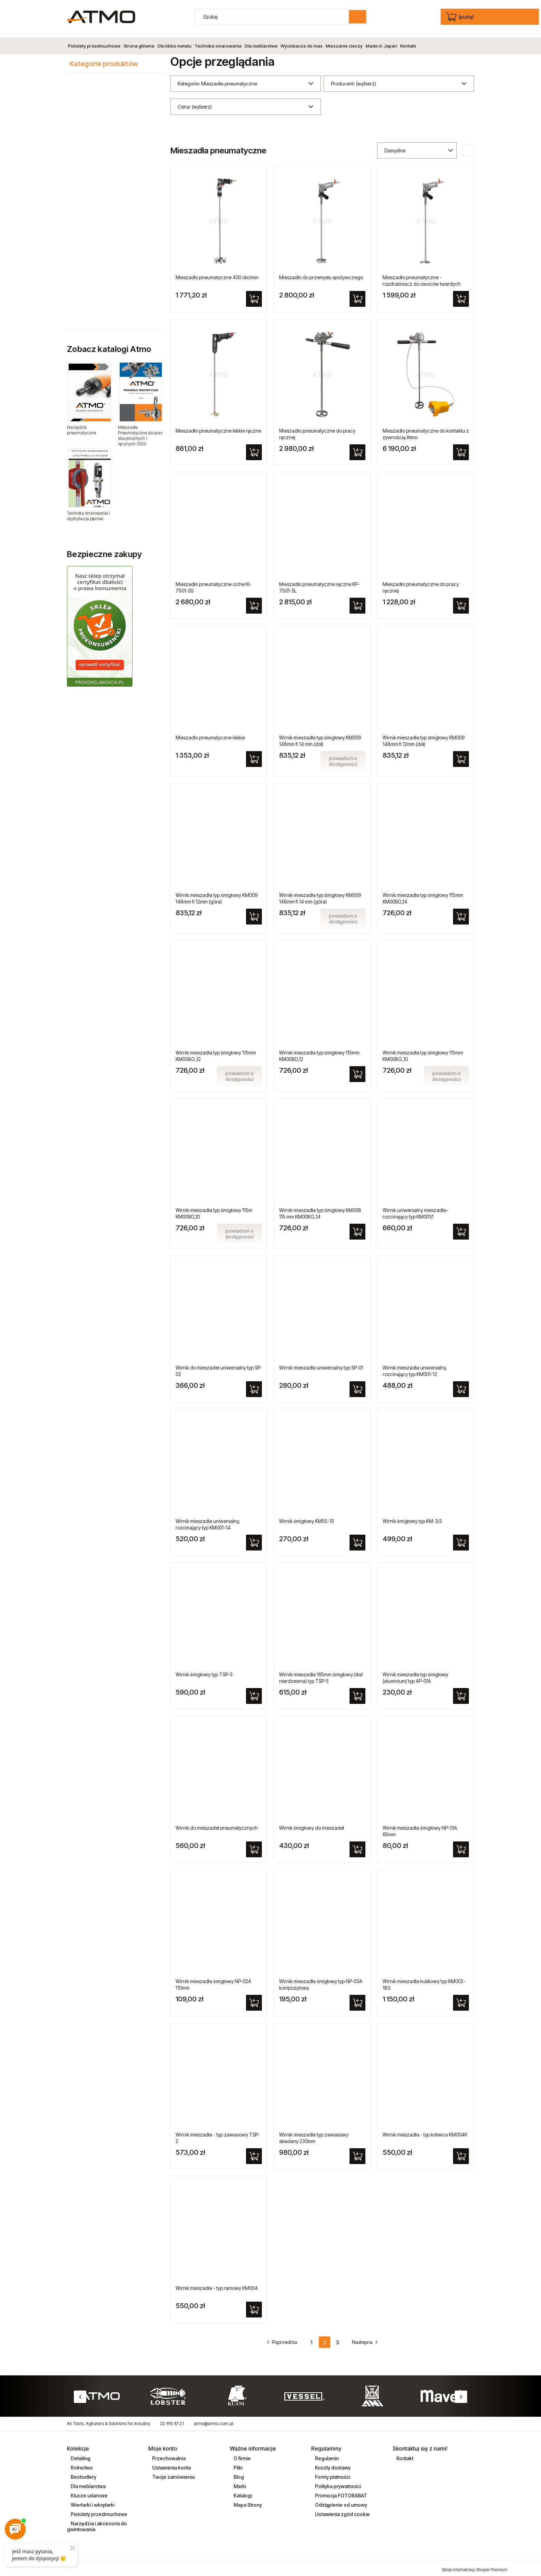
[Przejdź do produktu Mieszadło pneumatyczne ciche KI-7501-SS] (219, 524)
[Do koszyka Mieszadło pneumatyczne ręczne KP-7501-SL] (357, 602)
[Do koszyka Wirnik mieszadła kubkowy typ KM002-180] (461, 2000)
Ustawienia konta (171, 2464)
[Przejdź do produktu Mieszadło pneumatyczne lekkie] (219, 678)
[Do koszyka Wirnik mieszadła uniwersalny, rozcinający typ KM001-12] (461, 1386)
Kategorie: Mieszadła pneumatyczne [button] (217, 80)
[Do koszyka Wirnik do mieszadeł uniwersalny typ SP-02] (254, 1386)
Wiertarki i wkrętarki (92, 2502)
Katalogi (242, 2492)
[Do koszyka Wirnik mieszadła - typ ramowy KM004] (254, 2306)
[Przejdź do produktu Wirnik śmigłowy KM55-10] (322, 1461)
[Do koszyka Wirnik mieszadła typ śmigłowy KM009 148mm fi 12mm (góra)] (254, 913)
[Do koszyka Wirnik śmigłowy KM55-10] (357, 1539)
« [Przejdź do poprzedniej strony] (285, 2339)
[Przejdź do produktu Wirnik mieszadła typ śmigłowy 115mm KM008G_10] (426, 993)
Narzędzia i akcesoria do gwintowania (97, 2523)
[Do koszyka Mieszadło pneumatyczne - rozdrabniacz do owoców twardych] (461, 296)
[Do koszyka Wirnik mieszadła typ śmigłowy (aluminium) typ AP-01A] (461, 1693)
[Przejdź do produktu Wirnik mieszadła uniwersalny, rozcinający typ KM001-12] (426, 1308)
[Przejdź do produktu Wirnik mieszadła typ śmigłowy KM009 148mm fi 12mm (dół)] (426, 678)
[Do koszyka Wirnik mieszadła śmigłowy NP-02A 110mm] (254, 2000)
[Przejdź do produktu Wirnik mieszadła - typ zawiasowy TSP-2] (219, 2075)
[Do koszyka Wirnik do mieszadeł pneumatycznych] (254, 1846)
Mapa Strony (247, 2502)
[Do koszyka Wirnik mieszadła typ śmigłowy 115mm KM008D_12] (357, 1071)
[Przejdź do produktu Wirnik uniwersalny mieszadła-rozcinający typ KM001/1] (426, 1150)
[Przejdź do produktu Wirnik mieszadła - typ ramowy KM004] (219, 2228)
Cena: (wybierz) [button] (195, 104)
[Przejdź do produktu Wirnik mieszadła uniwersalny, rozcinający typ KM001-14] (219, 1461)
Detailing (80, 2455)
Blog (238, 2474)
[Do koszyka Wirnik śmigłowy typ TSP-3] (254, 1693)
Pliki (238, 2464)
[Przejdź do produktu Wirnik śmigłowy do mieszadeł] (322, 1768)
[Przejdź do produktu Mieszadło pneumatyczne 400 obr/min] (219, 217)
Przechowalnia (168, 2455)
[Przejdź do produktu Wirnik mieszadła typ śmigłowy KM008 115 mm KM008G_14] (322, 1150)
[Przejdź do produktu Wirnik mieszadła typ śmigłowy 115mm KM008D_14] (426, 835)
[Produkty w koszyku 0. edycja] (460, 17)
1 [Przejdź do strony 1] (311, 2339)
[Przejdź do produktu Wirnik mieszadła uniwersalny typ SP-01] (322, 1308)
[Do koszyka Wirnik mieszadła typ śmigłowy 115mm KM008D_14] (461, 913)
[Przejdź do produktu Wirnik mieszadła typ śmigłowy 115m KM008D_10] (219, 1150)
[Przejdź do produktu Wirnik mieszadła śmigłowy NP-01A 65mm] (426, 1768)
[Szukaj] (357, 16)
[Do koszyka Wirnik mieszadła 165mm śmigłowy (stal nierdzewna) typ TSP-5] (357, 1693)
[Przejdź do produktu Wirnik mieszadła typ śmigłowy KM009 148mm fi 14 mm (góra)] (322, 835)
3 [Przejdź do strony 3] (337, 2339)
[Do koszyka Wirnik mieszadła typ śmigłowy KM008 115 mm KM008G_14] (357, 1228)
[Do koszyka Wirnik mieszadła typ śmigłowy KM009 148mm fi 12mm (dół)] (461, 756)
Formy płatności (332, 2474)
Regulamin (326, 2455)
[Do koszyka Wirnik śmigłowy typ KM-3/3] (461, 1539)
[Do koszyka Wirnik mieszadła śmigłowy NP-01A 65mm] (461, 1846)
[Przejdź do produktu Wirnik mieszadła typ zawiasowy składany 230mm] (322, 2075)
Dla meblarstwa (88, 2483)
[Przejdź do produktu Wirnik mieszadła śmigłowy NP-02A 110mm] (219, 1921)
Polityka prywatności (337, 2483)
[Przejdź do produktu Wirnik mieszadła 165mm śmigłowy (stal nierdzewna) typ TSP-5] (322, 1615)
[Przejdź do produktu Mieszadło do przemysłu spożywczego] (322, 217)
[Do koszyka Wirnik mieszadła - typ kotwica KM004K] (461, 2153)
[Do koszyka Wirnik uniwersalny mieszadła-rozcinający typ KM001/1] (461, 1228)
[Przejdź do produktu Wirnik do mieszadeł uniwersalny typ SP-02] (219, 1308)
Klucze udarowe (89, 2492)
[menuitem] (94, 42)
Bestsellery (83, 2474)
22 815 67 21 (172, 2420)
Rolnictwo (81, 2464)
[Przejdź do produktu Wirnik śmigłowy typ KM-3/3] (426, 1461)
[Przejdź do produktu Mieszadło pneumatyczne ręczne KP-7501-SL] (322, 524)
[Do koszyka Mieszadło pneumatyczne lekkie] (254, 756)
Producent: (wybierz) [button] (353, 80)
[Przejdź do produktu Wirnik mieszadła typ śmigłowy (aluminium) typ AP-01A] (426, 1615)
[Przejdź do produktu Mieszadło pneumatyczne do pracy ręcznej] (322, 371)
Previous (80, 2393)
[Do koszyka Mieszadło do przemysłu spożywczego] (357, 296)
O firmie (242, 2455)
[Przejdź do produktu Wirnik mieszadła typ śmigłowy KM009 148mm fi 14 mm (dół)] (322, 678)
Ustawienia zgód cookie (342, 2511)
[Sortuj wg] (417, 147)
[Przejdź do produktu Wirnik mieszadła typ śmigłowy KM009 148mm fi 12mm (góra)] (219, 835)
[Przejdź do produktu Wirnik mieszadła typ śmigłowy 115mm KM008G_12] (219, 993)
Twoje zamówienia (173, 2474)
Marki (239, 2483)
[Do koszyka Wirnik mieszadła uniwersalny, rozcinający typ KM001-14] (254, 1539)
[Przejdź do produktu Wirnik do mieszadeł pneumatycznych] (219, 1768)
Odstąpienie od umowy (340, 2502)
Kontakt (404, 2455)
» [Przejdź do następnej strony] (361, 2339)
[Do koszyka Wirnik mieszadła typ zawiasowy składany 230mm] (357, 2153)
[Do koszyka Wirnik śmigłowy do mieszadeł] (357, 1846)
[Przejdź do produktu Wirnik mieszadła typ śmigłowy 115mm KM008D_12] (322, 993)
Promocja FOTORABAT (340, 2492)
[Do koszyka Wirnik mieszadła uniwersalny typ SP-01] (357, 1386)
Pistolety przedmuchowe (98, 2511)
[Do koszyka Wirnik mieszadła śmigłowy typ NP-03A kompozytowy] (357, 2000)
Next (461, 2393)
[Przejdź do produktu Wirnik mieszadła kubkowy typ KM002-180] (426, 1921)
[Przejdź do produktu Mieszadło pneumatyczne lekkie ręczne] (219, 371)
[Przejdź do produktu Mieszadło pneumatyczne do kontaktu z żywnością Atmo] (426, 371)
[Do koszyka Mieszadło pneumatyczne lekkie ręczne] (254, 449)
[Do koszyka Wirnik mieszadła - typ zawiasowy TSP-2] (254, 2153)
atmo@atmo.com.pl (213, 2420)
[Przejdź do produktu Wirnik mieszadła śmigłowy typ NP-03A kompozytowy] (322, 1921)
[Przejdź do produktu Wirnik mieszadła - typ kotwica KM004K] (426, 2075)
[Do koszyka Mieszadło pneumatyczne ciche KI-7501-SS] (254, 602)
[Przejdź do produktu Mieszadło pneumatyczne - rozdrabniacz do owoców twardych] (426, 217)
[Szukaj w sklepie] (273, 16)
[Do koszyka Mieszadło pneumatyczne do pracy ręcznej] (357, 449)
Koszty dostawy (332, 2464)
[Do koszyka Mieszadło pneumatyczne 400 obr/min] (254, 296)
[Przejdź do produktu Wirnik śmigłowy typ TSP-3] (219, 1615)
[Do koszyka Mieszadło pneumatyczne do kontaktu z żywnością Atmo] (461, 449)
